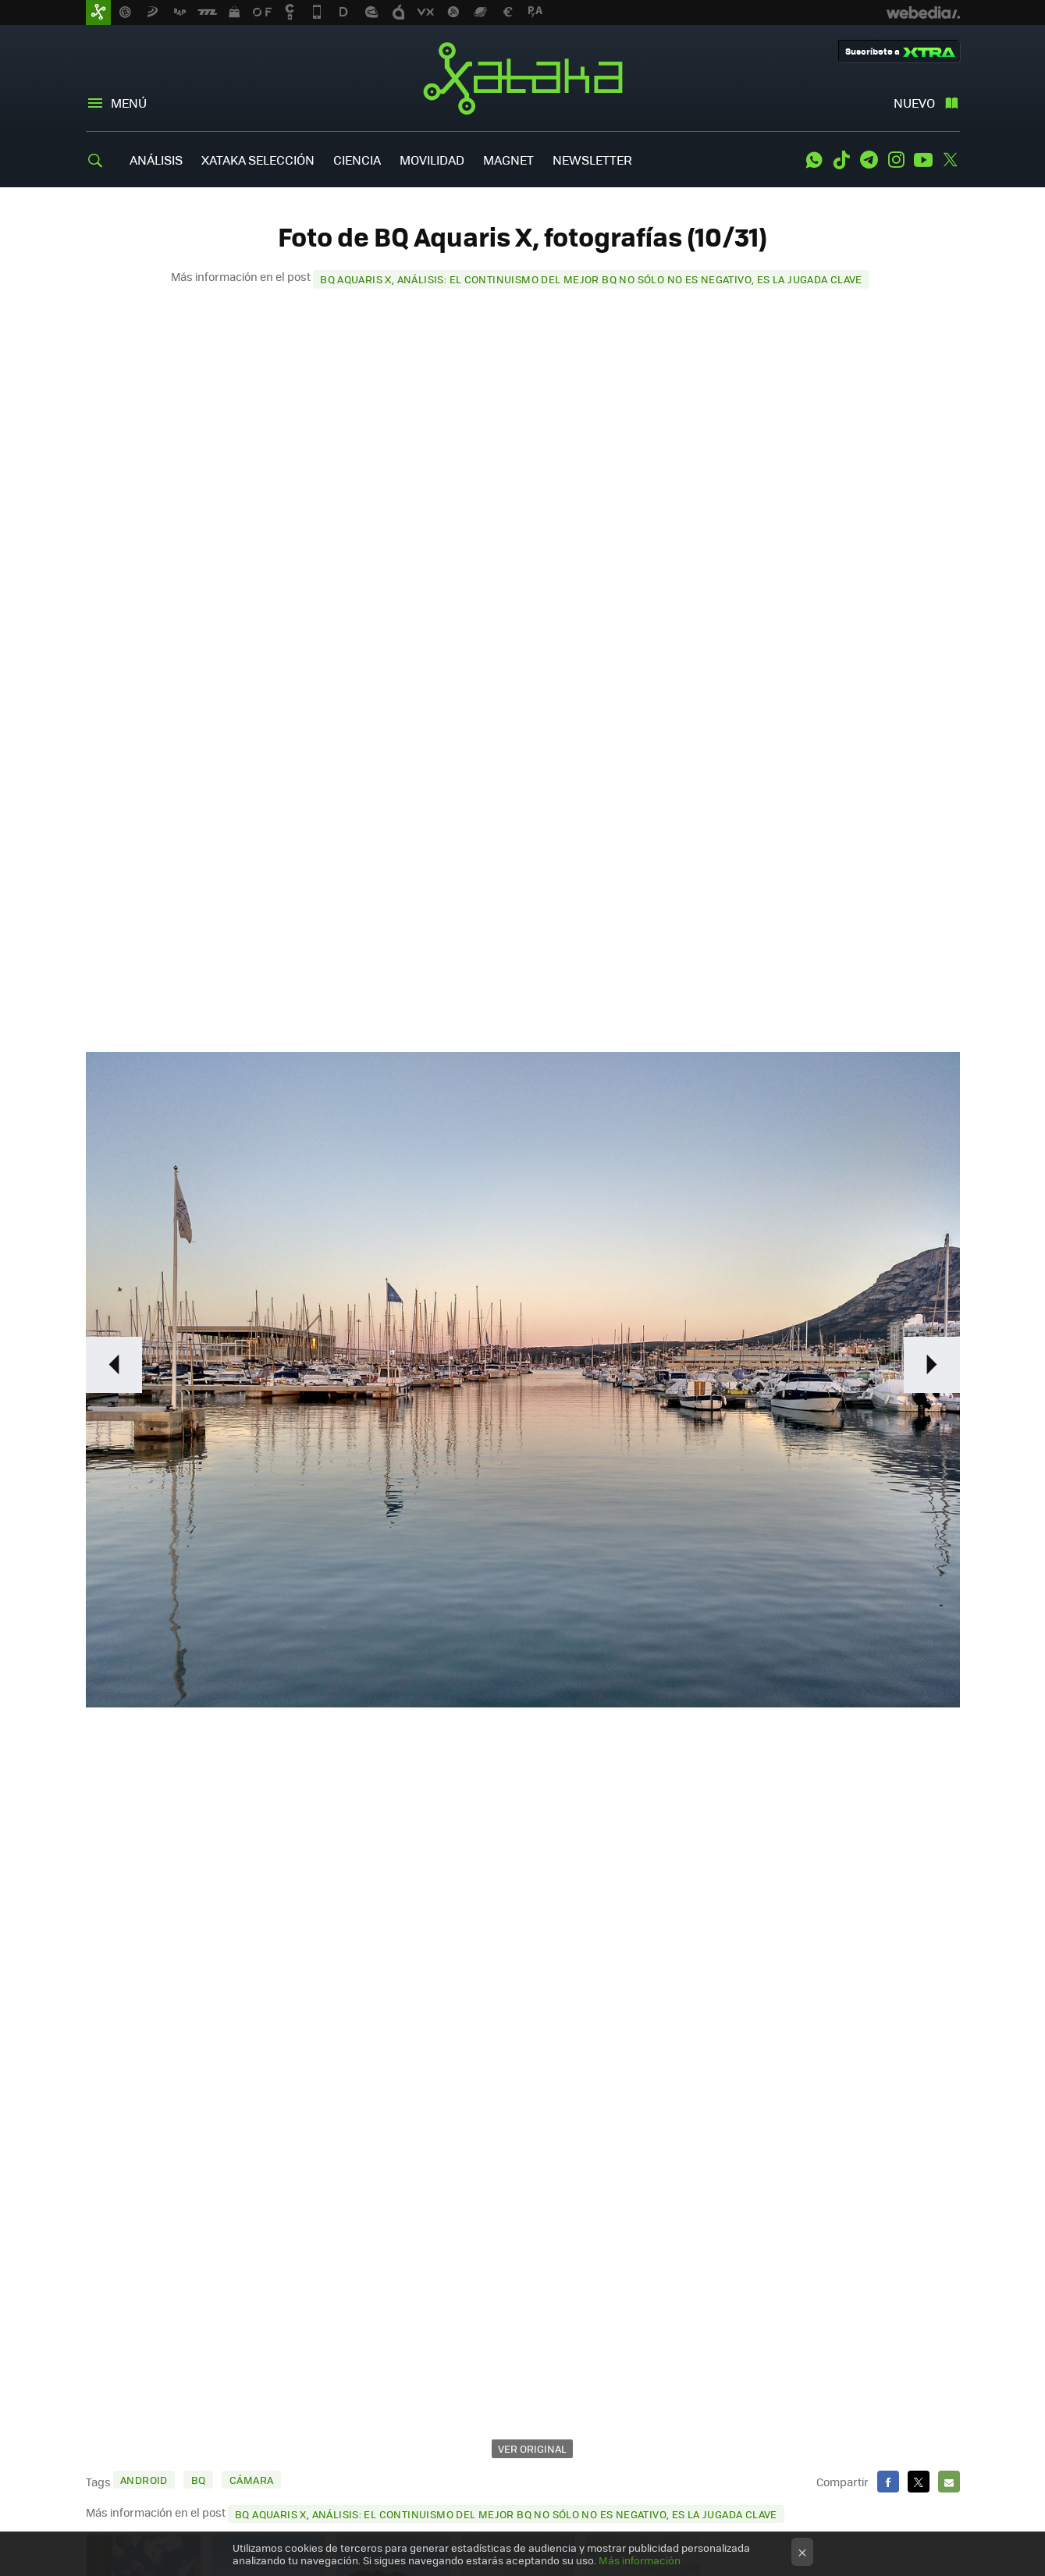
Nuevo (914, 103)
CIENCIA (357, 160)
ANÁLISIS (156, 160)
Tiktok (841, 160)
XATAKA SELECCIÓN (258, 160)
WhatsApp (814, 160)
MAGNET (508, 160)
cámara (251, 2479)
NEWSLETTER (592, 160)
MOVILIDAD (432, 160)
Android (144, 2479)
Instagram (896, 160)
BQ (198, 2479)
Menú (129, 103)
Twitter (950, 160)
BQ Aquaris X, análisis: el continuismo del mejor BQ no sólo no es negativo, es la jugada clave (591, 279)
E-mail (949, 2482)
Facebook (888, 2482)
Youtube (923, 160)
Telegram (868, 160)
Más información (640, 2560)
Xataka (523, 78)
